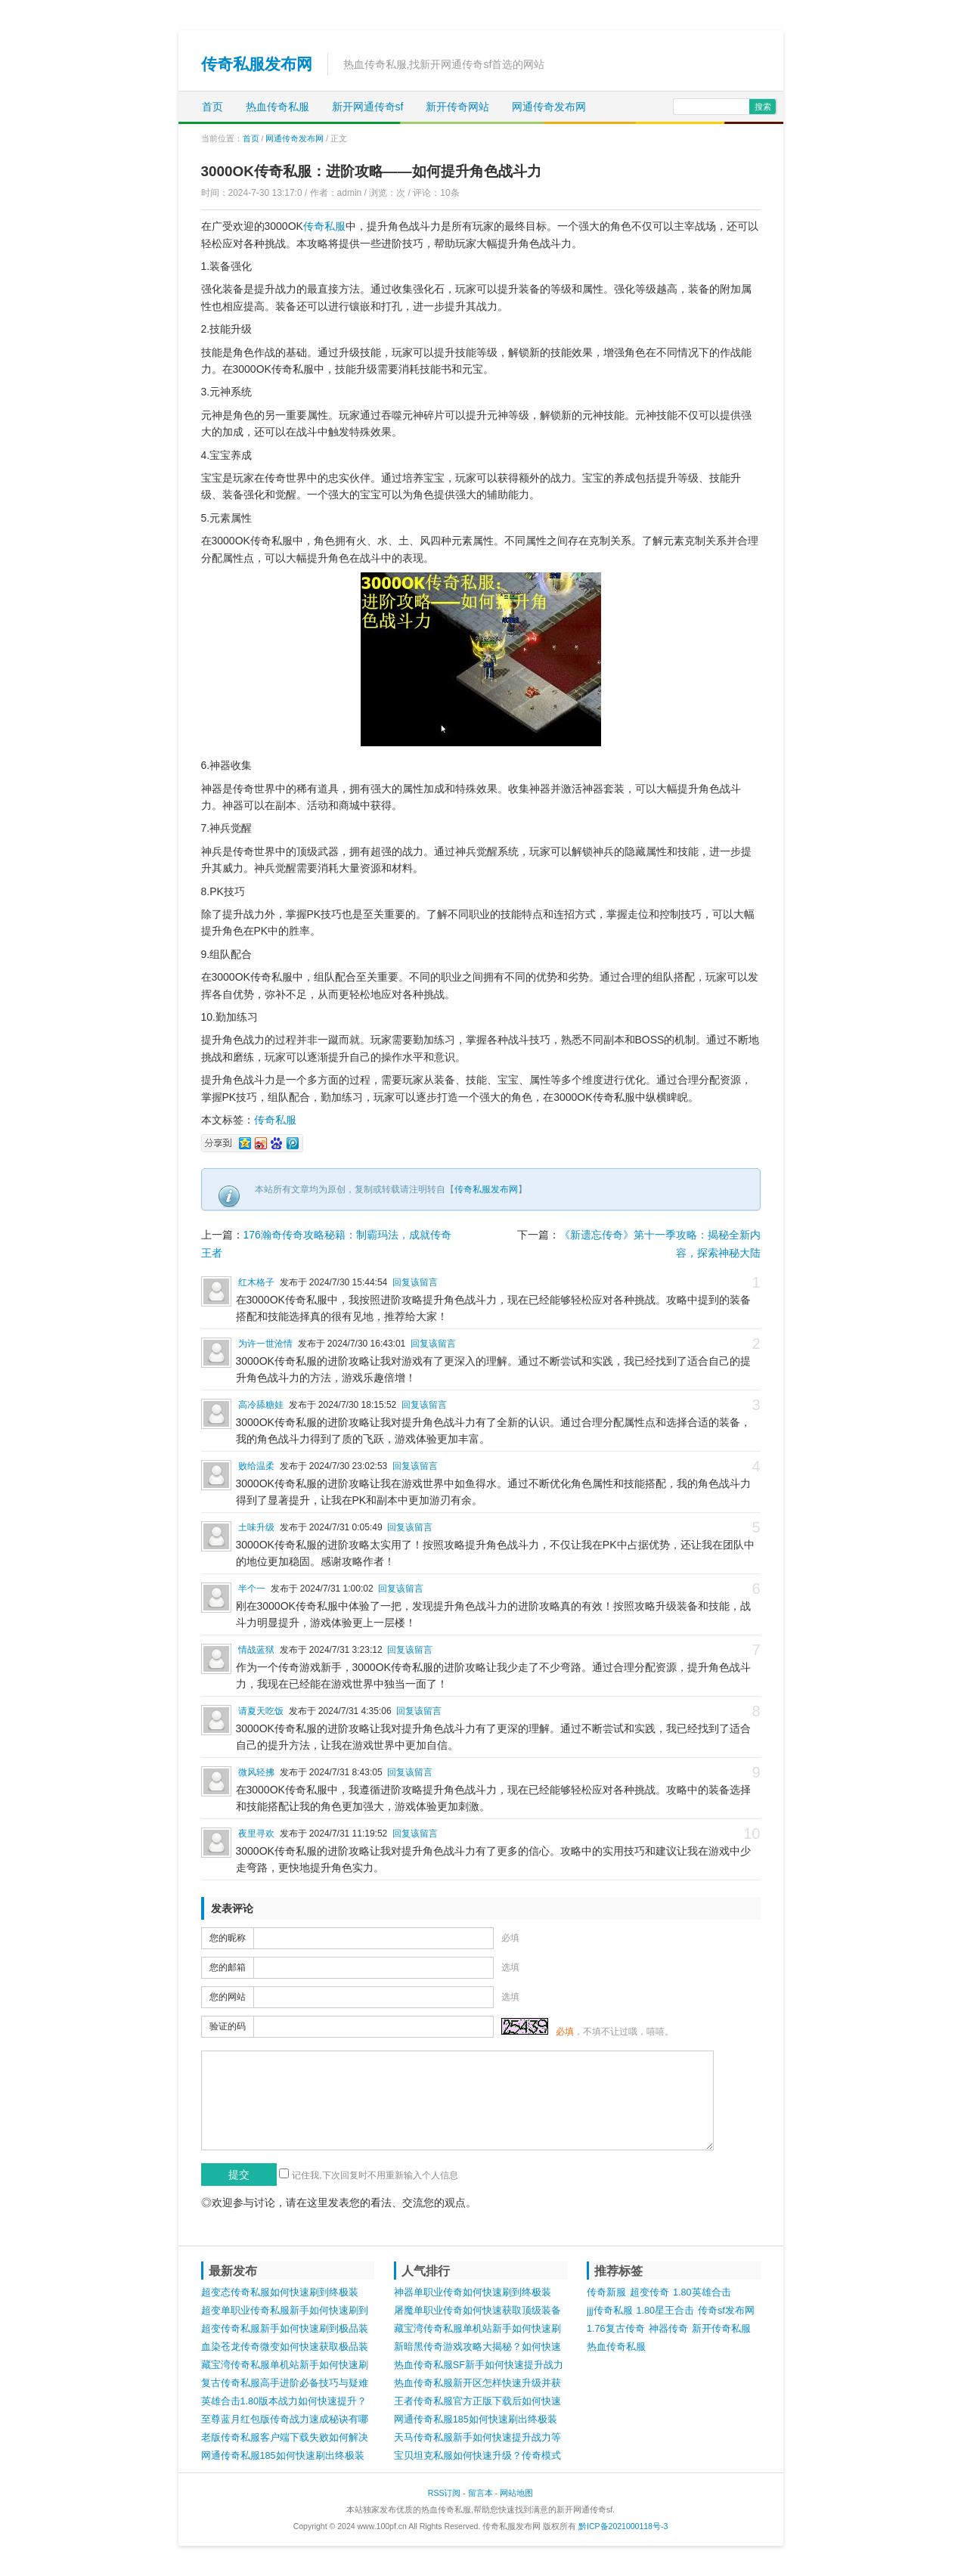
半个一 (251, 1588)
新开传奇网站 (457, 107)
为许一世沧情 (265, 1343)
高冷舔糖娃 (261, 1405)
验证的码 (227, 2026)
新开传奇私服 (721, 2328)
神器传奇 (668, 2328)
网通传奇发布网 (549, 107)
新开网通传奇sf (368, 107)
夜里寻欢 (256, 1833)
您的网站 (227, 1997)
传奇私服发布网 (256, 64)
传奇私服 (324, 226)
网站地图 (516, 2492)
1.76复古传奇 (616, 2328)
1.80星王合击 (666, 2310)
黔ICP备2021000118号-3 (623, 2526)
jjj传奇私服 (609, 2310)
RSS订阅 (444, 2492)
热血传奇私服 (277, 107)
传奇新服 (606, 2292)
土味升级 (256, 1527)
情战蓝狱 (256, 1649)
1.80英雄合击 (702, 2292)
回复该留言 (415, 1282)
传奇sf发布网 (726, 2310)
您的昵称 (227, 1938)
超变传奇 (649, 2292)
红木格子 (256, 1282)
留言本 (480, 2492)
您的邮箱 (227, 1967)
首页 (212, 107)
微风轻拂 (256, 1772)
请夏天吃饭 (261, 1711)
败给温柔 (256, 1466)
